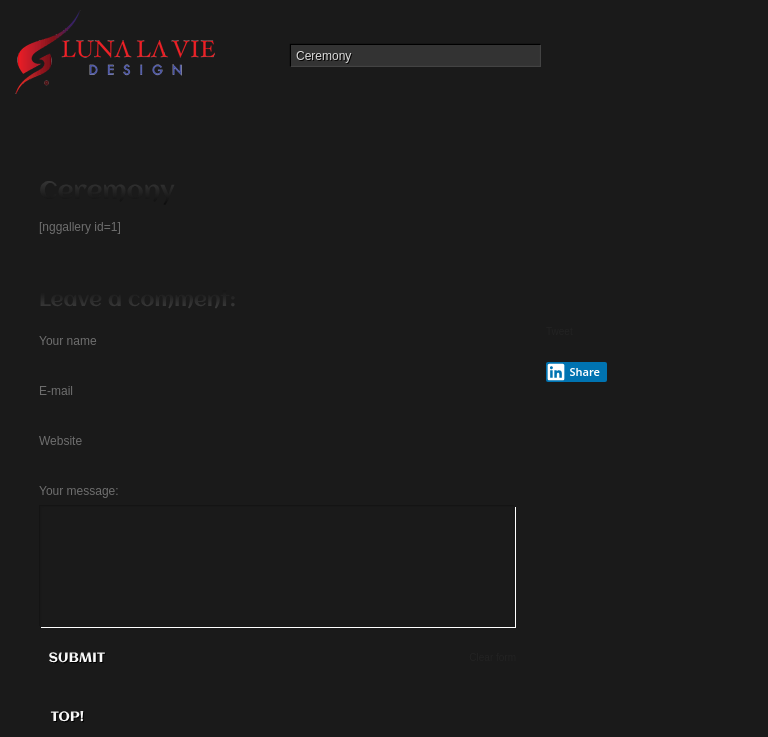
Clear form (492, 657)
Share (573, 372)
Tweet (559, 331)
